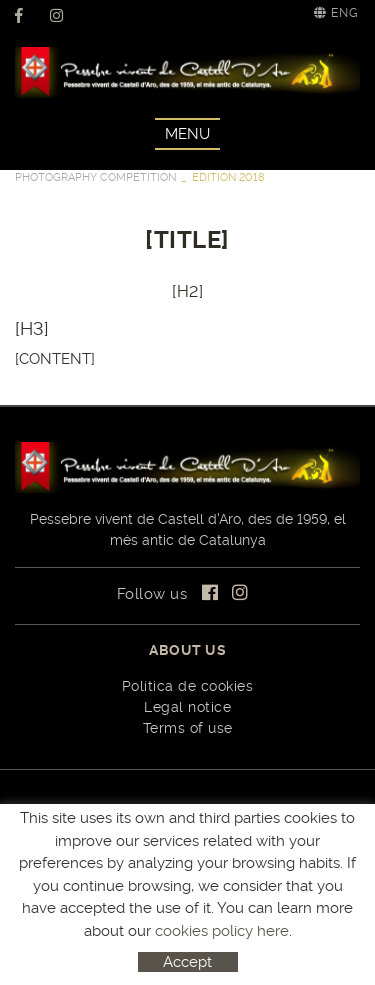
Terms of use (188, 728)
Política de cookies (188, 686)
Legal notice (187, 707)
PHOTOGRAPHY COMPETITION (95, 177)
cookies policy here (222, 931)
